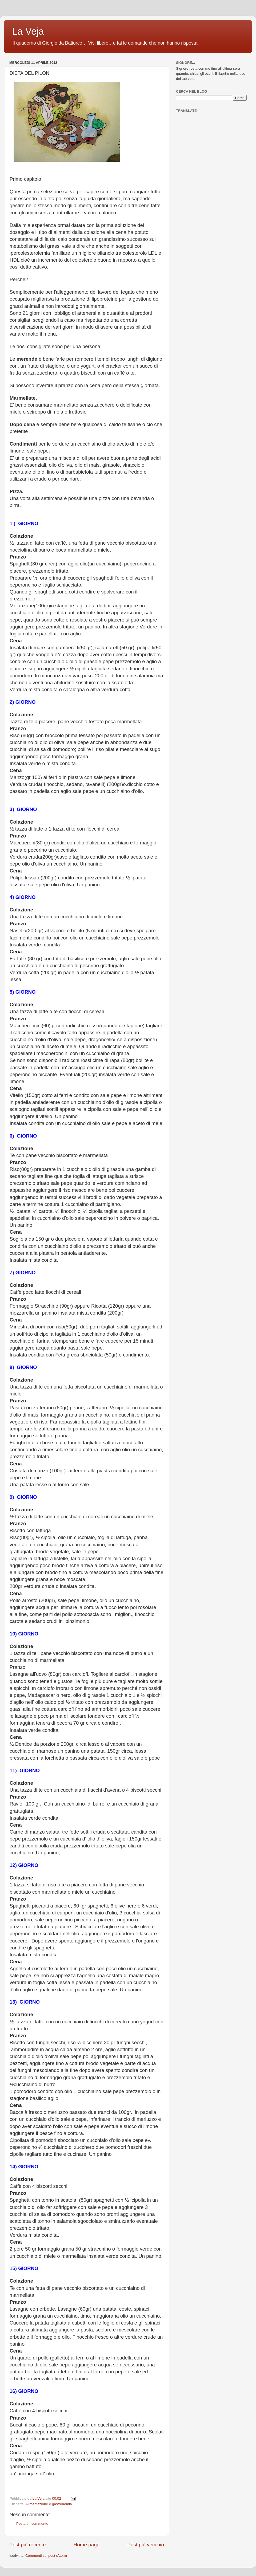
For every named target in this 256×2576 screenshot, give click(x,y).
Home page (87, 2544)
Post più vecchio (145, 2544)
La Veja (28, 31)
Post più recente (27, 2544)
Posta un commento (32, 2524)
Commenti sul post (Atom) (46, 2556)
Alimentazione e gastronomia (48, 2504)
